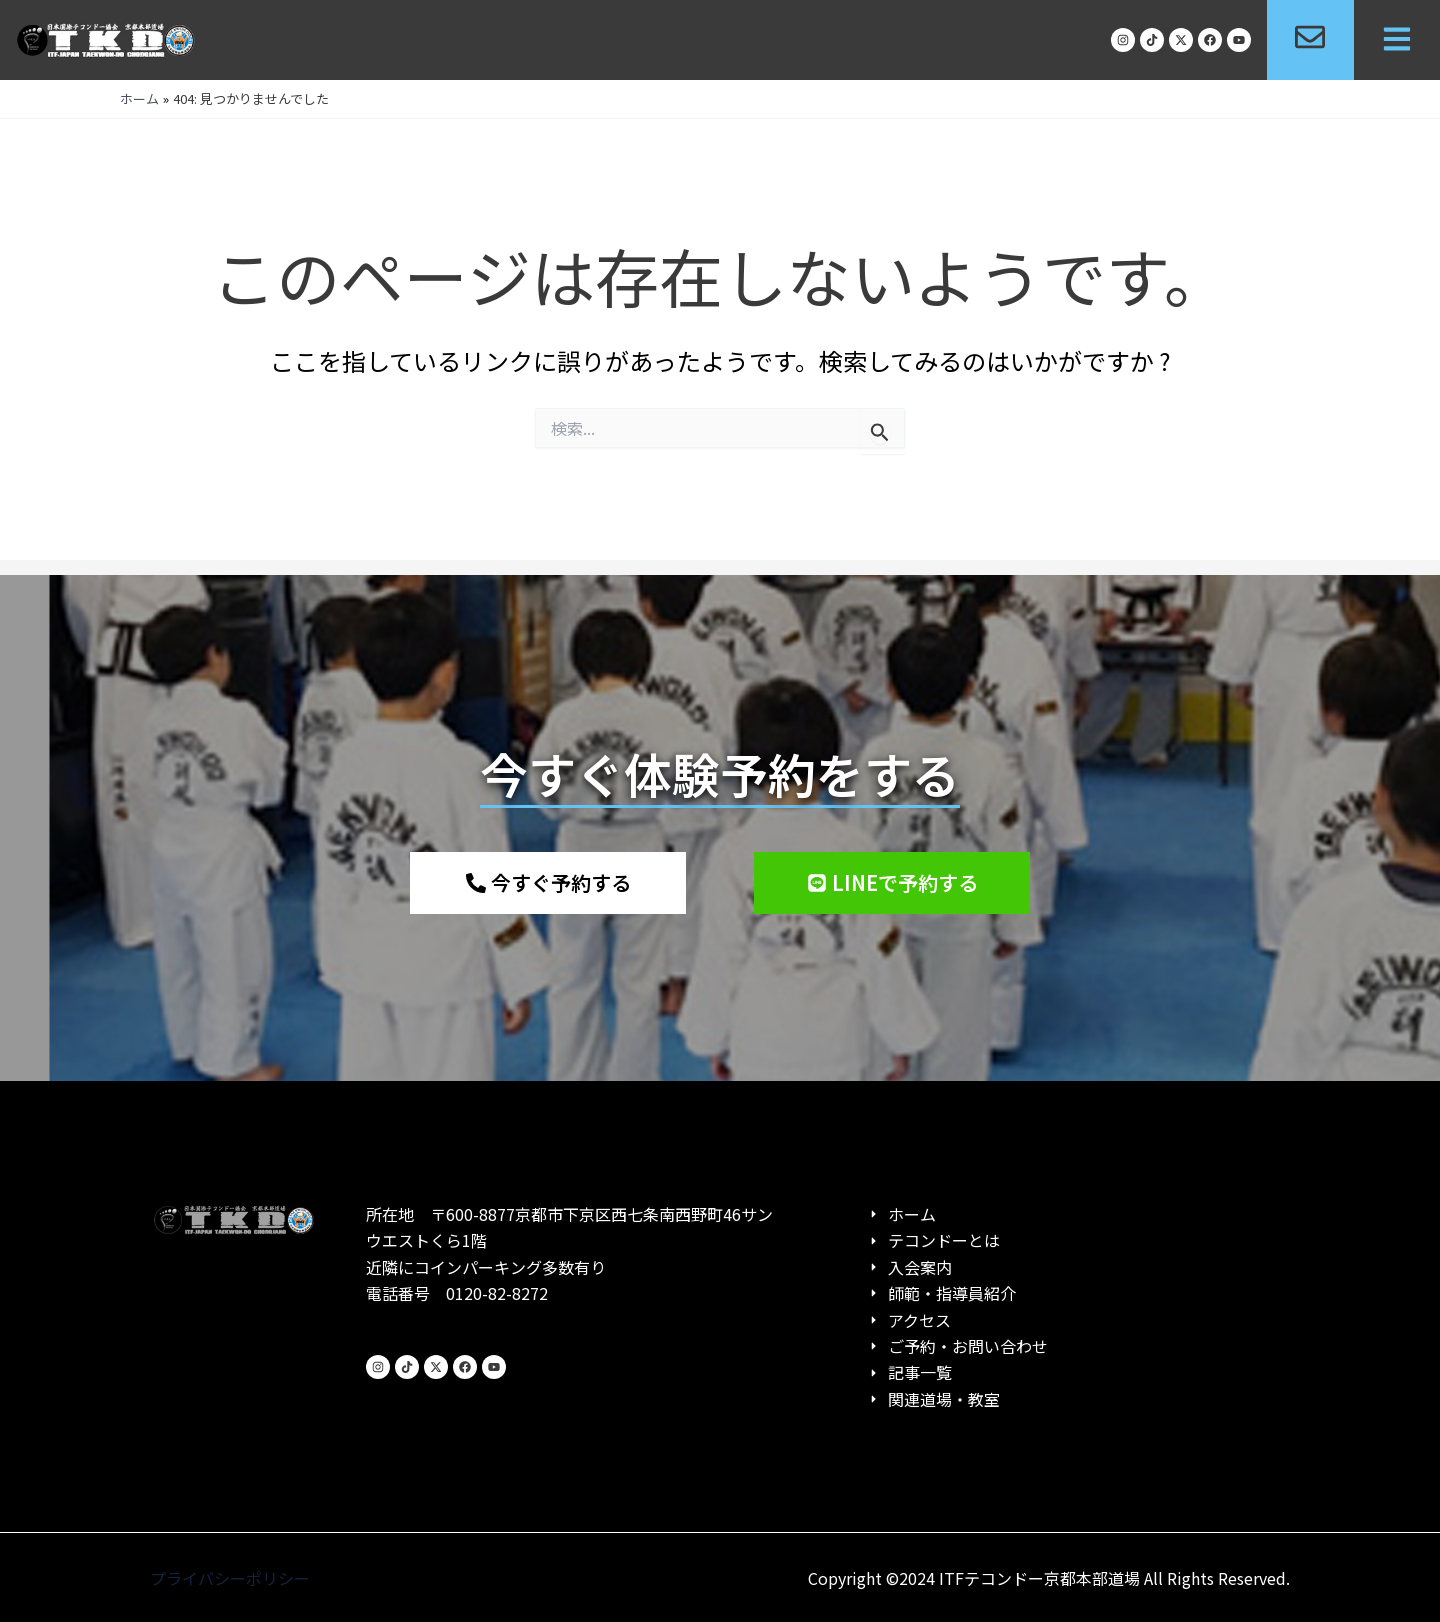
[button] (1397, 40)
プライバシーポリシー (230, 1578)
